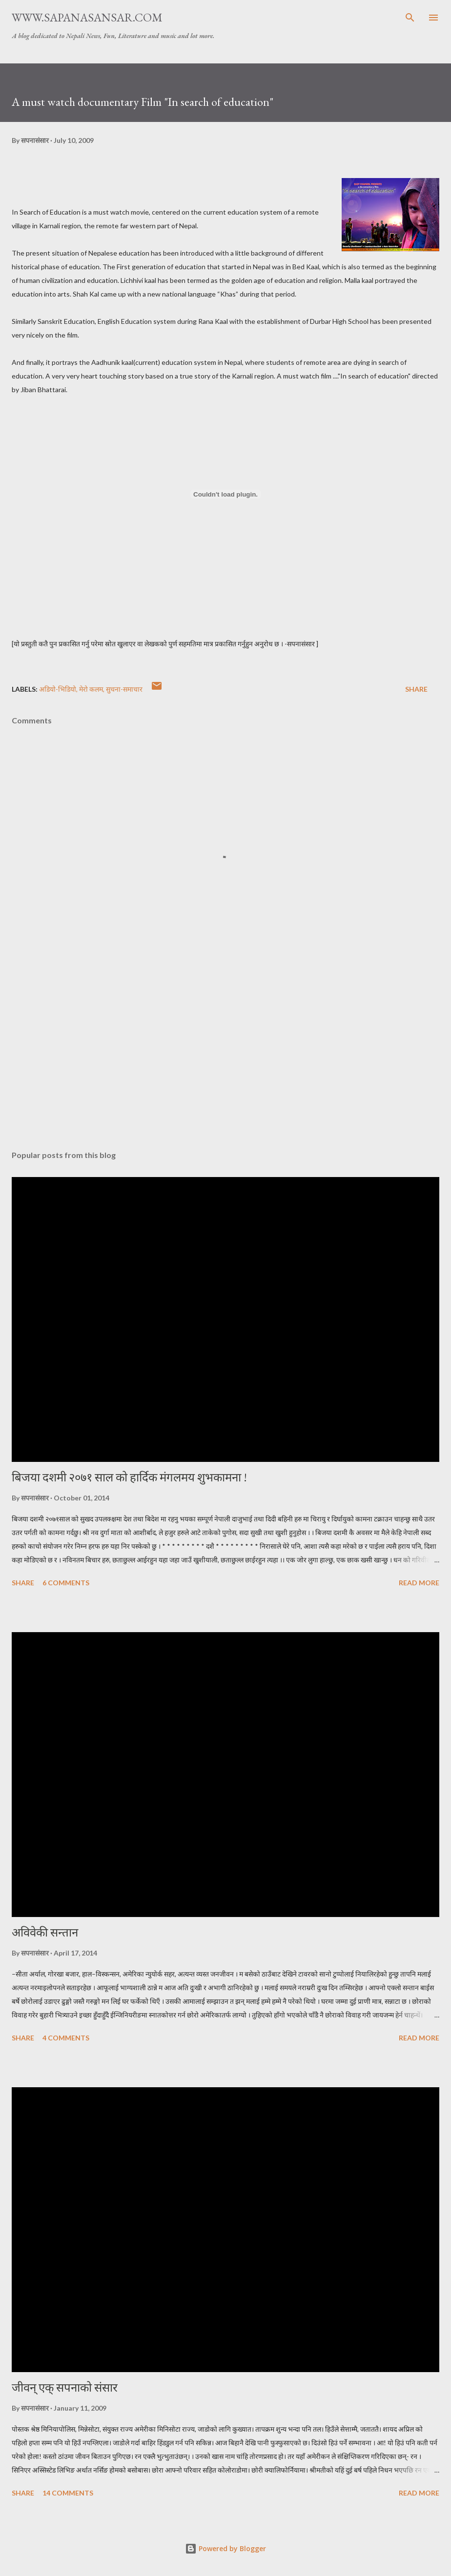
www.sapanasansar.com (87, 17)
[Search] (410, 17)
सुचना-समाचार (124, 689)
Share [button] (416, 689)
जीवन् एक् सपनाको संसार (65, 2387)
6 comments (65, 1582)
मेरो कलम (91, 689)
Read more (419, 1582)
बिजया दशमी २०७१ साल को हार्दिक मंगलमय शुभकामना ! (129, 1477)
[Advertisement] (225, 1050)
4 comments (65, 2038)
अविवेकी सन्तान (45, 1932)
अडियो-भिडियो (57, 689)
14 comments (67, 2493)
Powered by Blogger (225, 2548)
